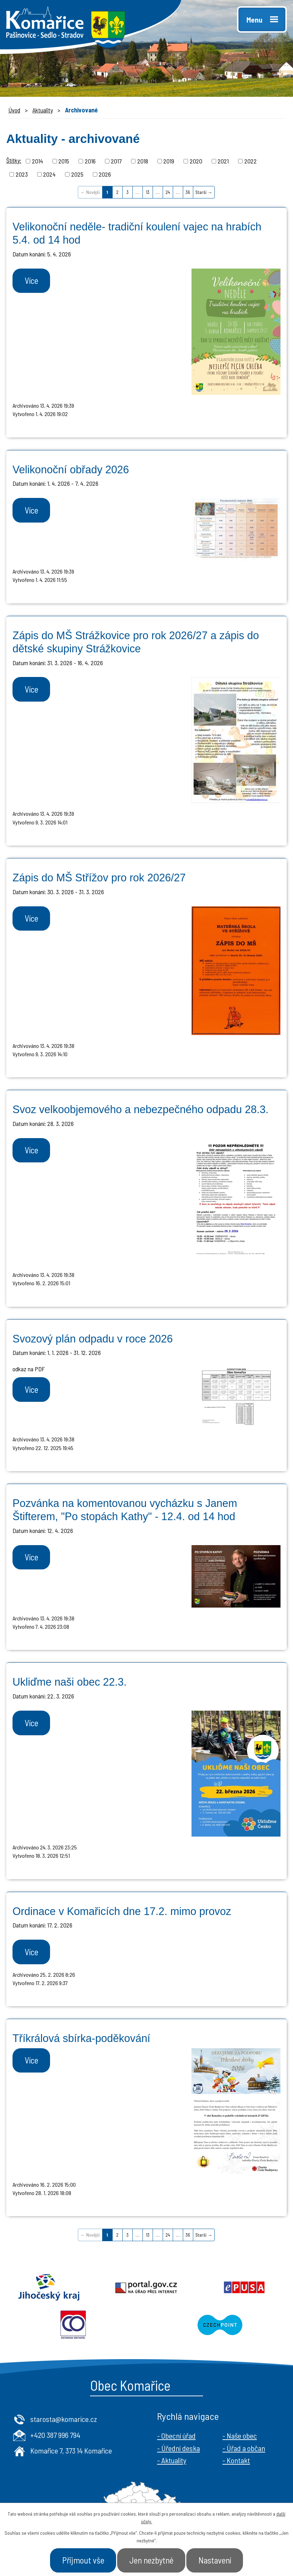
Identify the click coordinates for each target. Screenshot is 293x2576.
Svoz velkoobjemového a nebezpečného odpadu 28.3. (141, 1109)
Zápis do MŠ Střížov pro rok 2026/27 (99, 877)
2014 (37, 161)
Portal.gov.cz (146, 2287)
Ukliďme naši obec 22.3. (70, 1682)
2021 (223, 161)
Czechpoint (220, 2325)
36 (188, 192)
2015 (63, 161)
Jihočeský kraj (49, 2287)
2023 (22, 174)
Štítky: (13, 160)
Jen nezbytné (151, 2560)
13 (147, 192)
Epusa (244, 2287)
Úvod (14, 110)
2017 (116, 161)
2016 (90, 161)
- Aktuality (171, 2460)
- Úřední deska (178, 2447)
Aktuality (42, 110)
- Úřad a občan (243, 2447)
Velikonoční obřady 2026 (71, 469)
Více (31, 280)
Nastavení (214, 2560)
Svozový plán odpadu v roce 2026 (93, 1339)
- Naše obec (239, 2435)
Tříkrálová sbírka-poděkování (81, 2038)
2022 (250, 161)
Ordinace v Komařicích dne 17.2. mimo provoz (122, 1911)
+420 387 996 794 (55, 2434)
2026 (105, 174)
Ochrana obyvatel (73, 2325)
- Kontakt (236, 2460)
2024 (49, 174)
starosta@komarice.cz (63, 2418)
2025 (77, 174)
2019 (168, 161)
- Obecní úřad (176, 2435)
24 (167, 192)
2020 (196, 161)
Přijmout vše (83, 2560)
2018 (142, 161)
